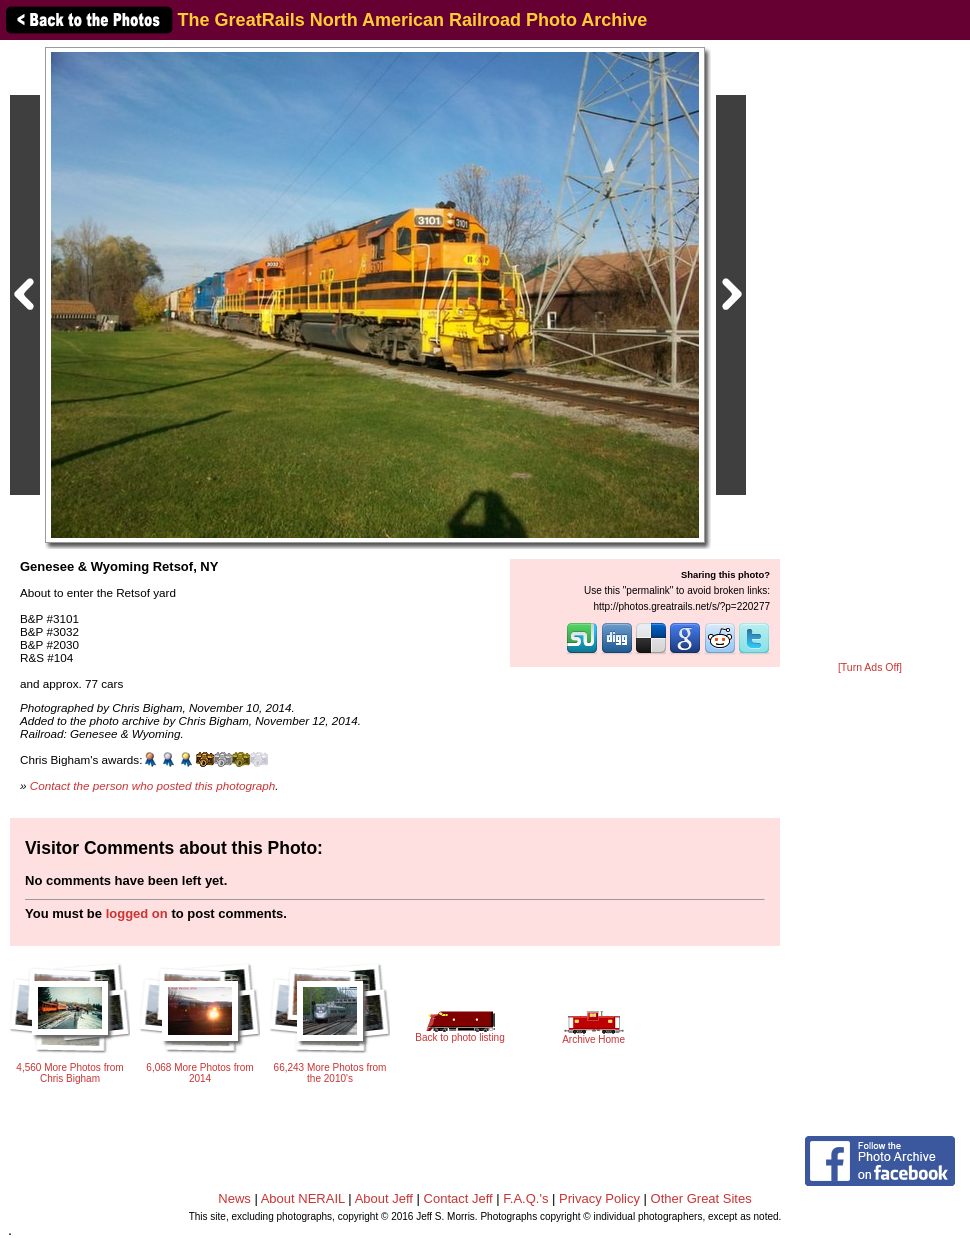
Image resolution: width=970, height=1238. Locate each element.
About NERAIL (303, 1198)
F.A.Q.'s (525, 1198)
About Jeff (384, 1198)
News (234, 1198)
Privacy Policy (599, 1198)
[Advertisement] (870, 352)
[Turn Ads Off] (870, 667)
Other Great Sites (701, 1198)
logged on (137, 913)
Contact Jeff (458, 1198)
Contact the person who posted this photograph (153, 785)
